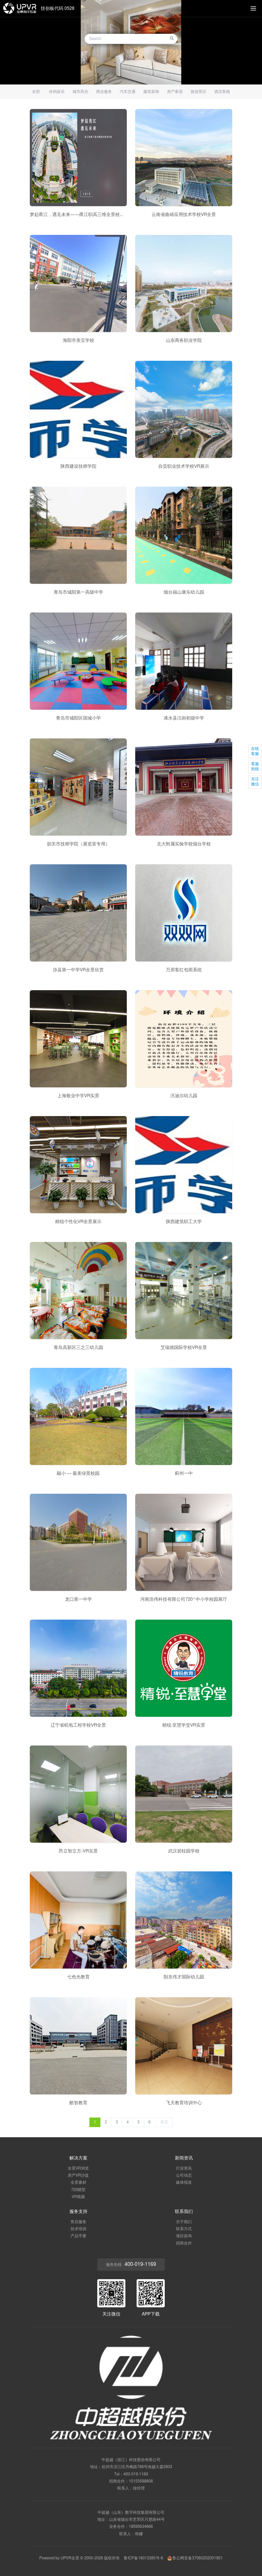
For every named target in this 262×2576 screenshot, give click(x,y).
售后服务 (78, 2222)
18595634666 (141, 2527)
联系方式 (184, 2229)
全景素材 (78, 2183)
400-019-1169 (135, 2474)
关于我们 (184, 2222)
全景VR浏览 (78, 2168)
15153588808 (141, 2481)
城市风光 (80, 92)
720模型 (78, 2190)
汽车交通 (127, 92)
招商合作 (184, 2243)
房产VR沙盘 (78, 2176)
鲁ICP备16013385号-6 (143, 2558)
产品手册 (78, 2236)
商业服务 (104, 92)
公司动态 (184, 2176)
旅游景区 (198, 92)
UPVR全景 (70, 2558)
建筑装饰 (151, 92)
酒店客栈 (222, 92)
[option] (131, 42)
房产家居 (175, 92)
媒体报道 (184, 2183)
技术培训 (78, 2229)
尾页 (164, 2122)
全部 (36, 92)
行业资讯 (184, 2168)
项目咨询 (184, 2236)
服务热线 (131, 2264)
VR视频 (78, 2197)
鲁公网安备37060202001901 (195, 2558)
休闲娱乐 (57, 92)
